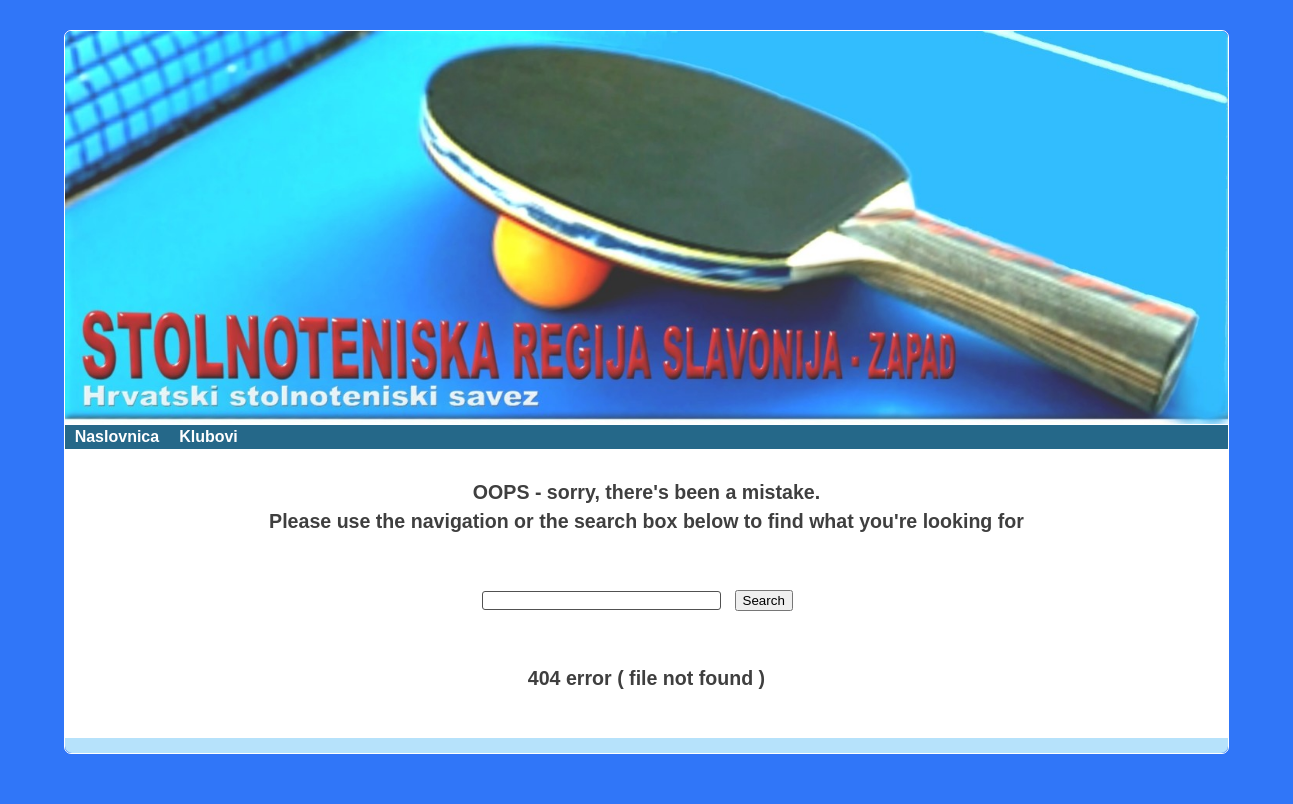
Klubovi (208, 436)
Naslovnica (117, 436)
